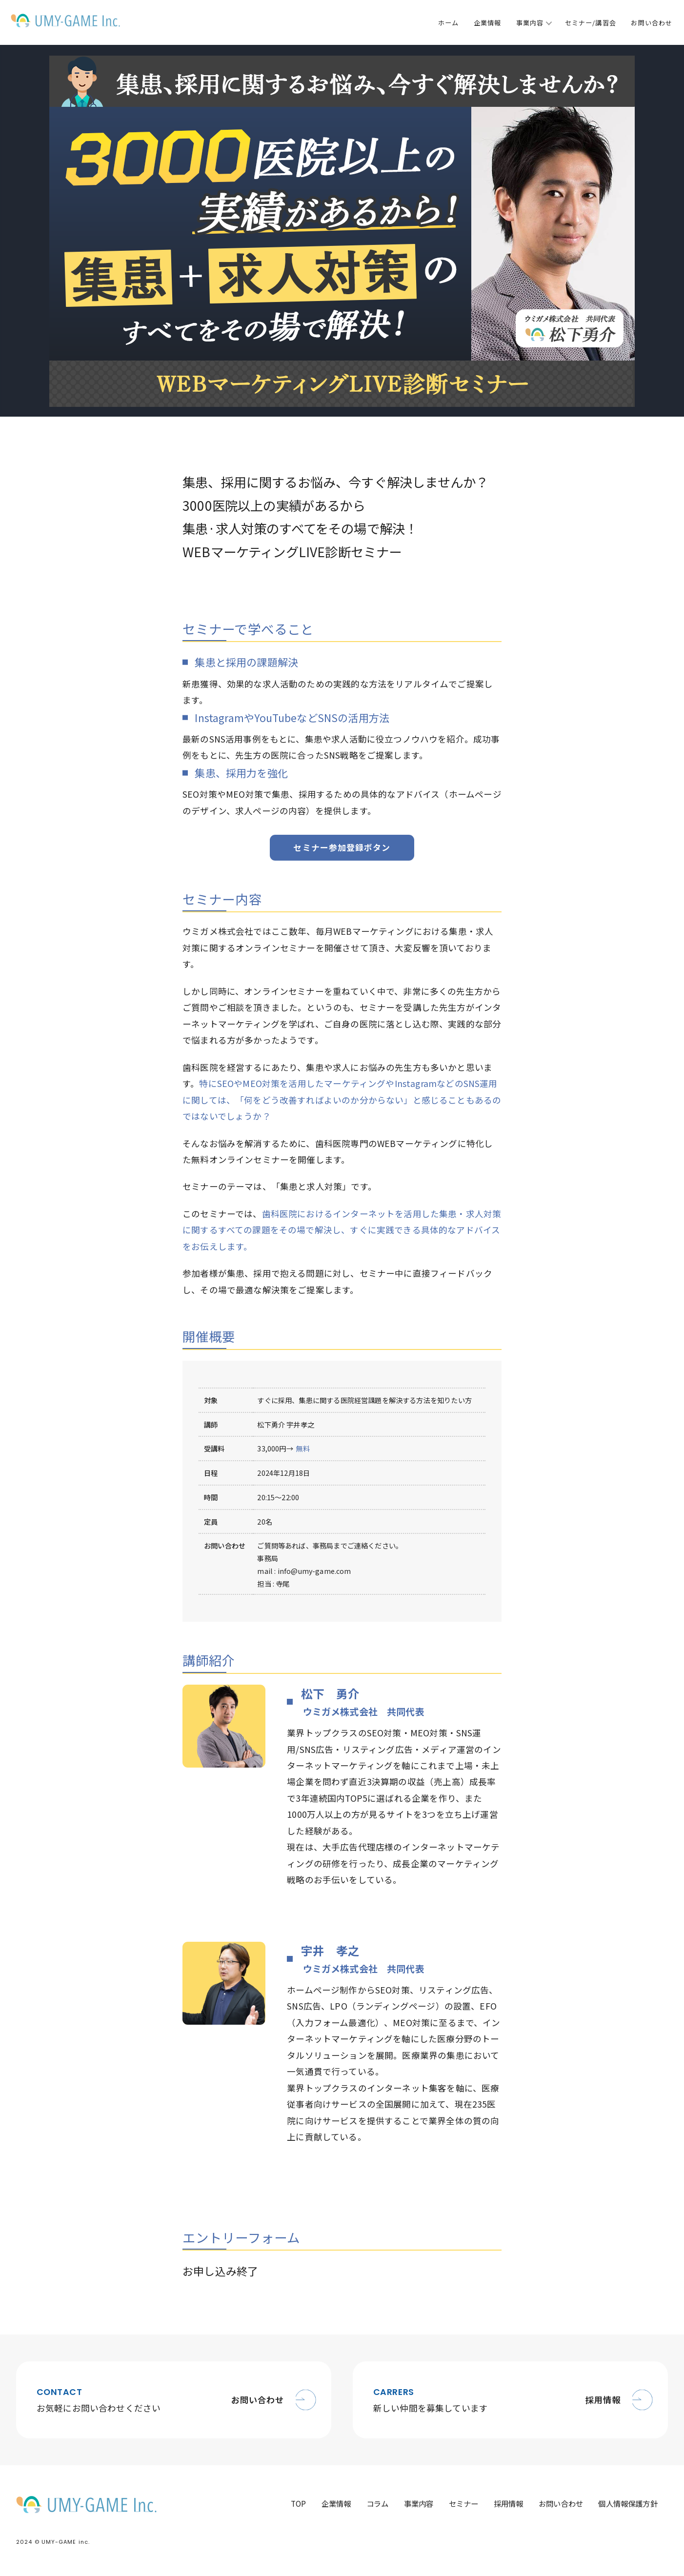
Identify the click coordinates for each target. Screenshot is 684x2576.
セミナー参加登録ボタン (342, 848)
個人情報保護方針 (627, 2505)
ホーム (448, 22)
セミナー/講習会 (590, 22)
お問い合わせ (651, 22)
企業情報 (487, 22)
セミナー (461, 2505)
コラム (373, 2505)
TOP (293, 2505)
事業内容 (529, 22)
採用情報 (507, 2505)
